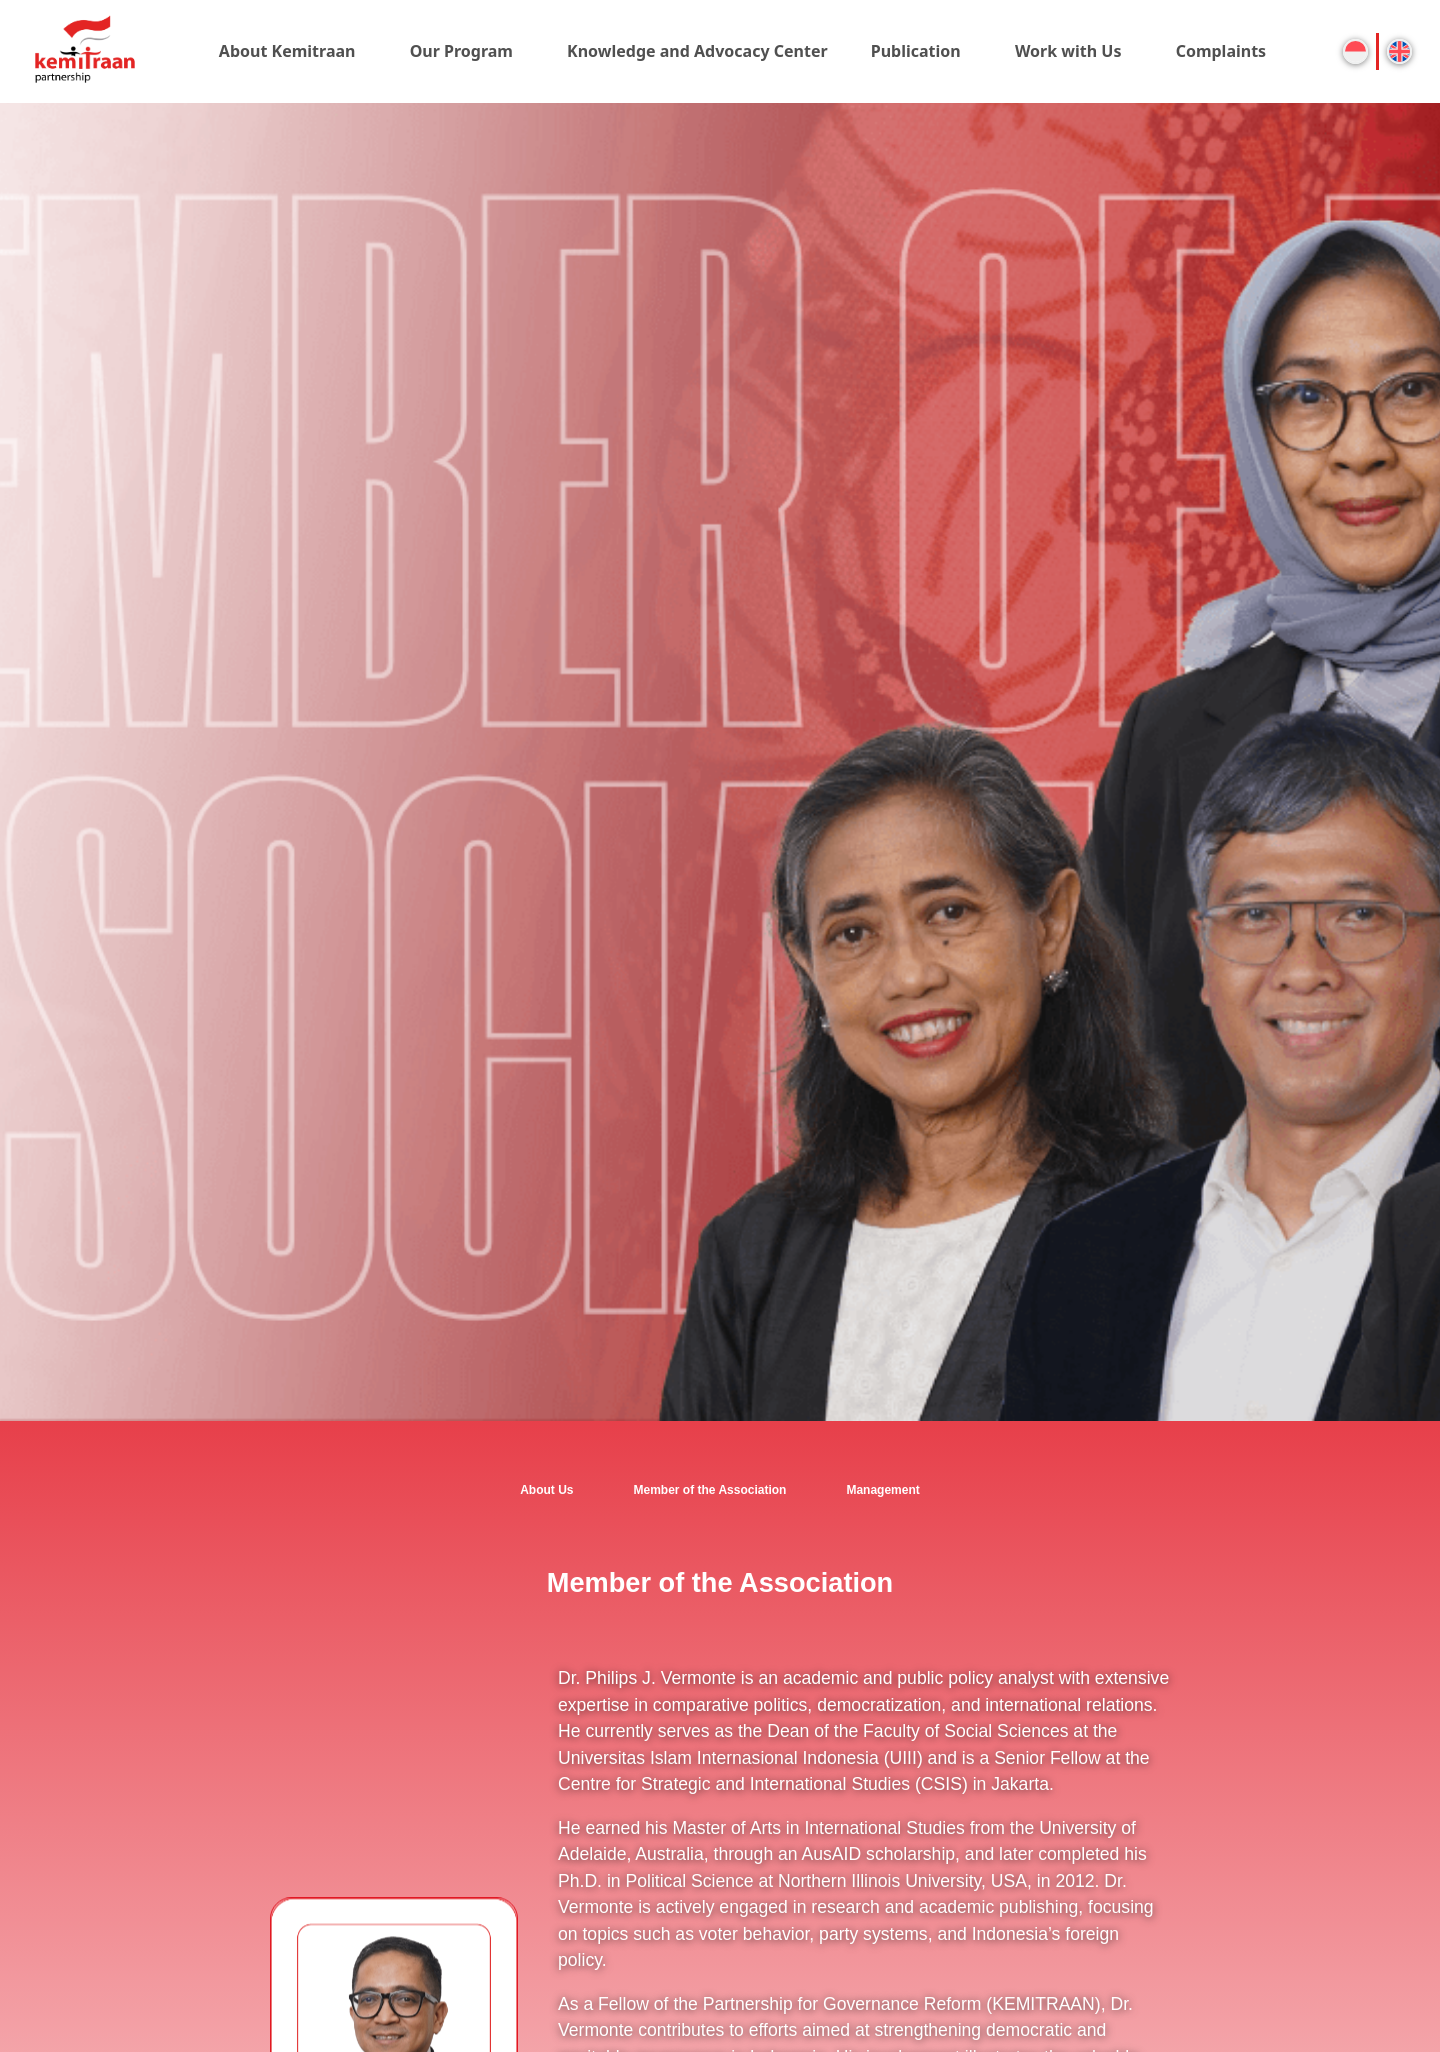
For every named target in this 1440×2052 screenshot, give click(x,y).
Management (882, 1490)
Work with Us (1068, 51)
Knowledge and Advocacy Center (697, 51)
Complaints (1221, 51)
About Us (546, 1490)
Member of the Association (710, 1490)
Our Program (461, 51)
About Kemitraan (287, 51)
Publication (916, 51)
